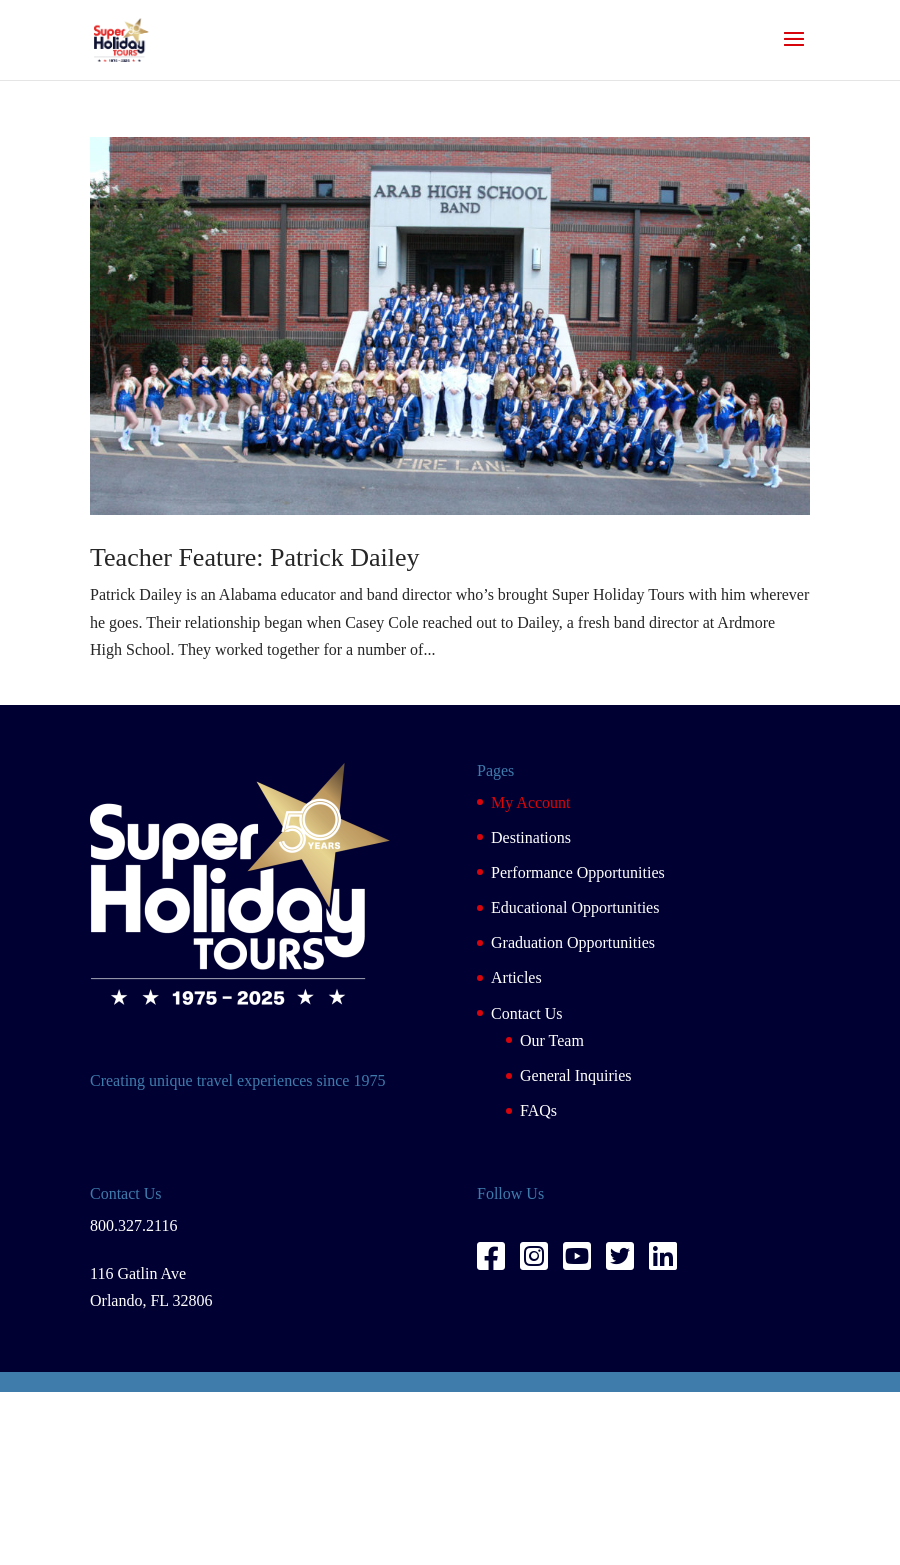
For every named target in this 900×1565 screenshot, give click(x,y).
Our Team (552, 1040)
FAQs (538, 1110)
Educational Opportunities (575, 907)
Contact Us (527, 1013)
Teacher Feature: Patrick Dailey (255, 557)
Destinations (531, 837)
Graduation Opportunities (573, 942)
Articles (516, 977)
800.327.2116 (133, 1225)
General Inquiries (576, 1075)
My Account (531, 802)
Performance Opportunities (578, 872)
